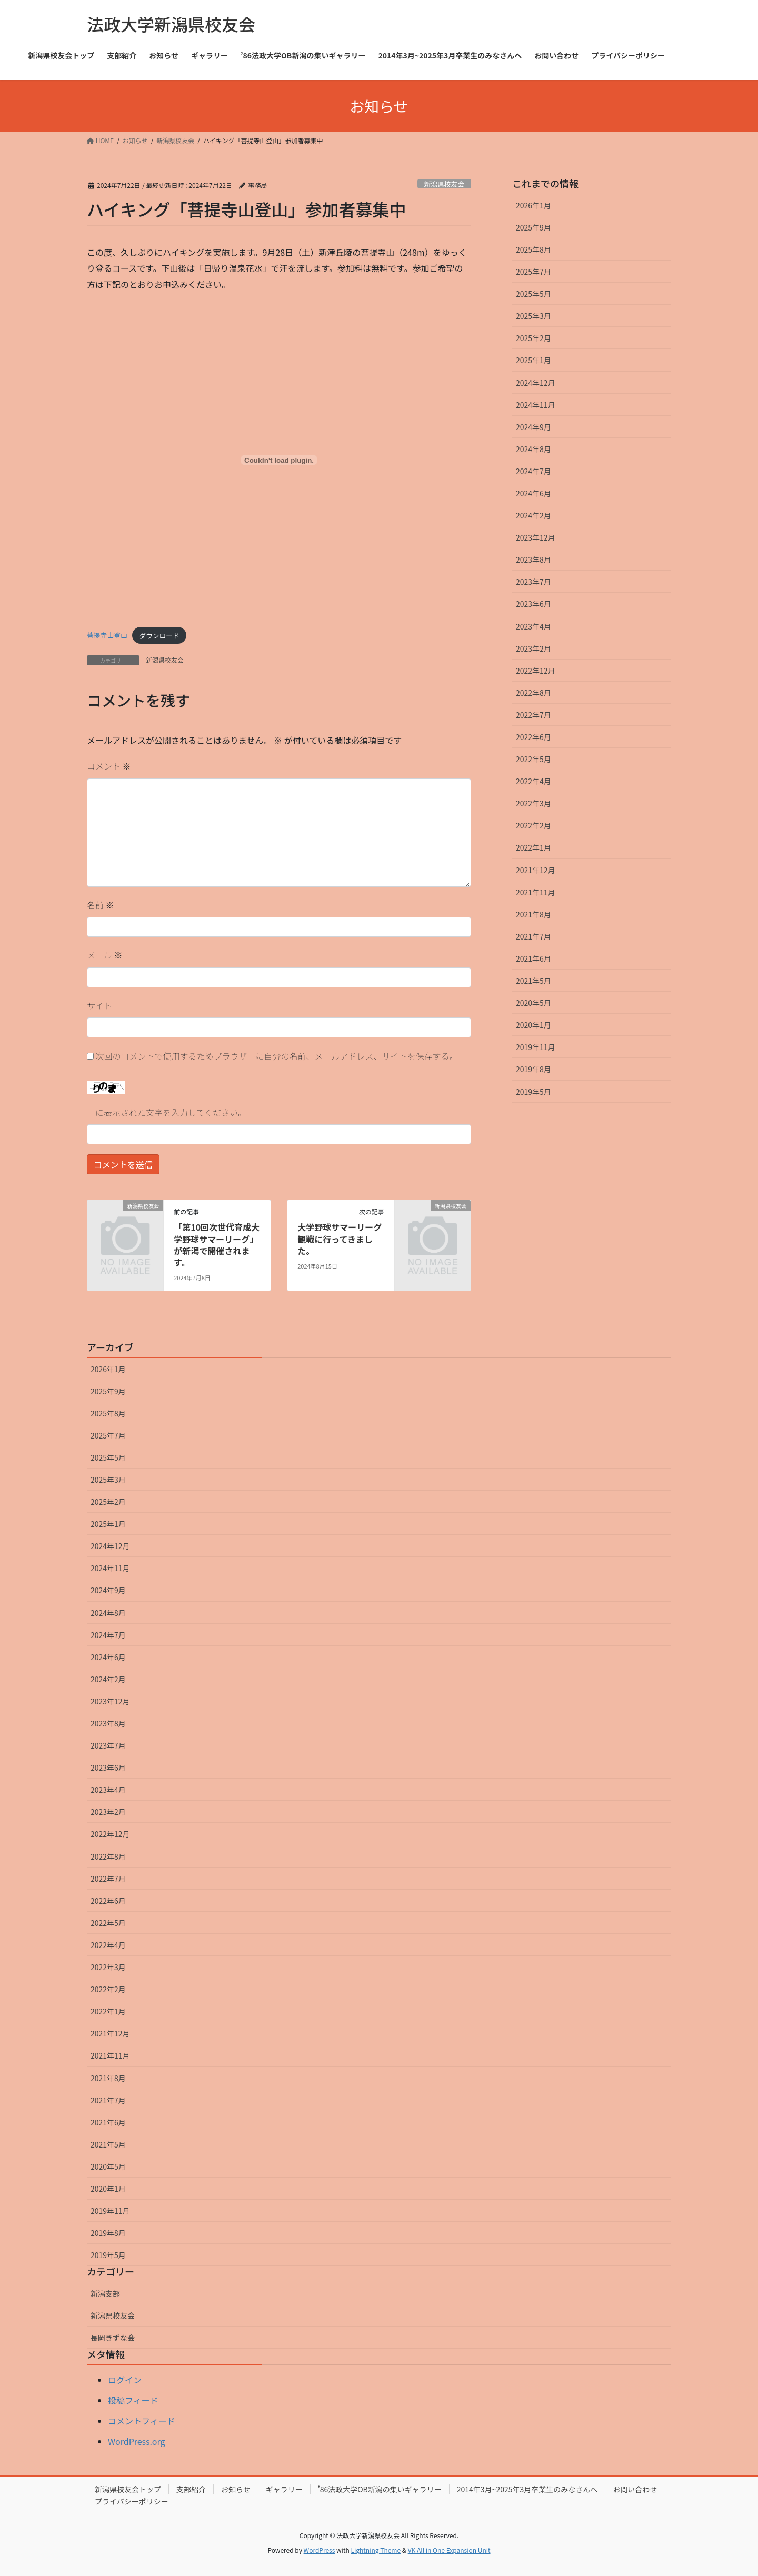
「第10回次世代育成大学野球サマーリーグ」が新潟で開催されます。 (217, 1245)
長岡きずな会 (113, 2337)
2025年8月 (533, 249)
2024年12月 (535, 382)
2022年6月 (533, 737)
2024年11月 (535, 405)
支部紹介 (191, 2489)
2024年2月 (533, 515)
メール (105, 954)
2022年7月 (533, 715)
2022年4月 (533, 781)
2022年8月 (533, 692)
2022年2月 (533, 825)
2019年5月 (533, 1091)
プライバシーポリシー (131, 2501)
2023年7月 (533, 581)
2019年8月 (533, 1069)
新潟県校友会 (444, 184)
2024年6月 (533, 493)
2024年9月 (533, 427)
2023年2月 (533, 648)
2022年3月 (533, 803)
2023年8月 (533, 559)
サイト (99, 1005)
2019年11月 (535, 1047)
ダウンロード (159, 636)
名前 (100, 904)
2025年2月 (533, 338)
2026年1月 (533, 205)
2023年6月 (533, 603)
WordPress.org (136, 2441)
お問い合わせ (635, 2489)
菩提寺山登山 (107, 636)
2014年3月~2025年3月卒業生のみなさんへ (527, 2489)
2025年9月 (533, 227)
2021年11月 (535, 892)
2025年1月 (533, 360)
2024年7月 (533, 471)
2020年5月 (533, 1002)
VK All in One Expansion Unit (449, 2549)
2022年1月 (533, 847)
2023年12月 (535, 537)
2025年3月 (533, 316)
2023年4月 (533, 626)
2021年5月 (533, 980)
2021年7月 (533, 936)
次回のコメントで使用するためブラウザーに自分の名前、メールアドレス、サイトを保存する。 (277, 1056)
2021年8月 (533, 914)
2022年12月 (535, 670)
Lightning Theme (376, 2549)
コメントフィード (141, 2420)
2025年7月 (533, 271)
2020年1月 (533, 1025)
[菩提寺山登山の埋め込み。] (279, 460)
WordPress (319, 2549)
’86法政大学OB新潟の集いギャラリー (380, 2489)
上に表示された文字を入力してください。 (166, 1112)
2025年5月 (533, 293)
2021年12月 (535, 870)
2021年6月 (533, 958)
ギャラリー (284, 2489)
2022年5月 (533, 759)
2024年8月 (533, 449)
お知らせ (236, 2489)
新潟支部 (105, 2293)
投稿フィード (133, 2400)
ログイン (125, 2379)
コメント (109, 766)
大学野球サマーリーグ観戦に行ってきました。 (339, 1239)
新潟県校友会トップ (128, 2489)
